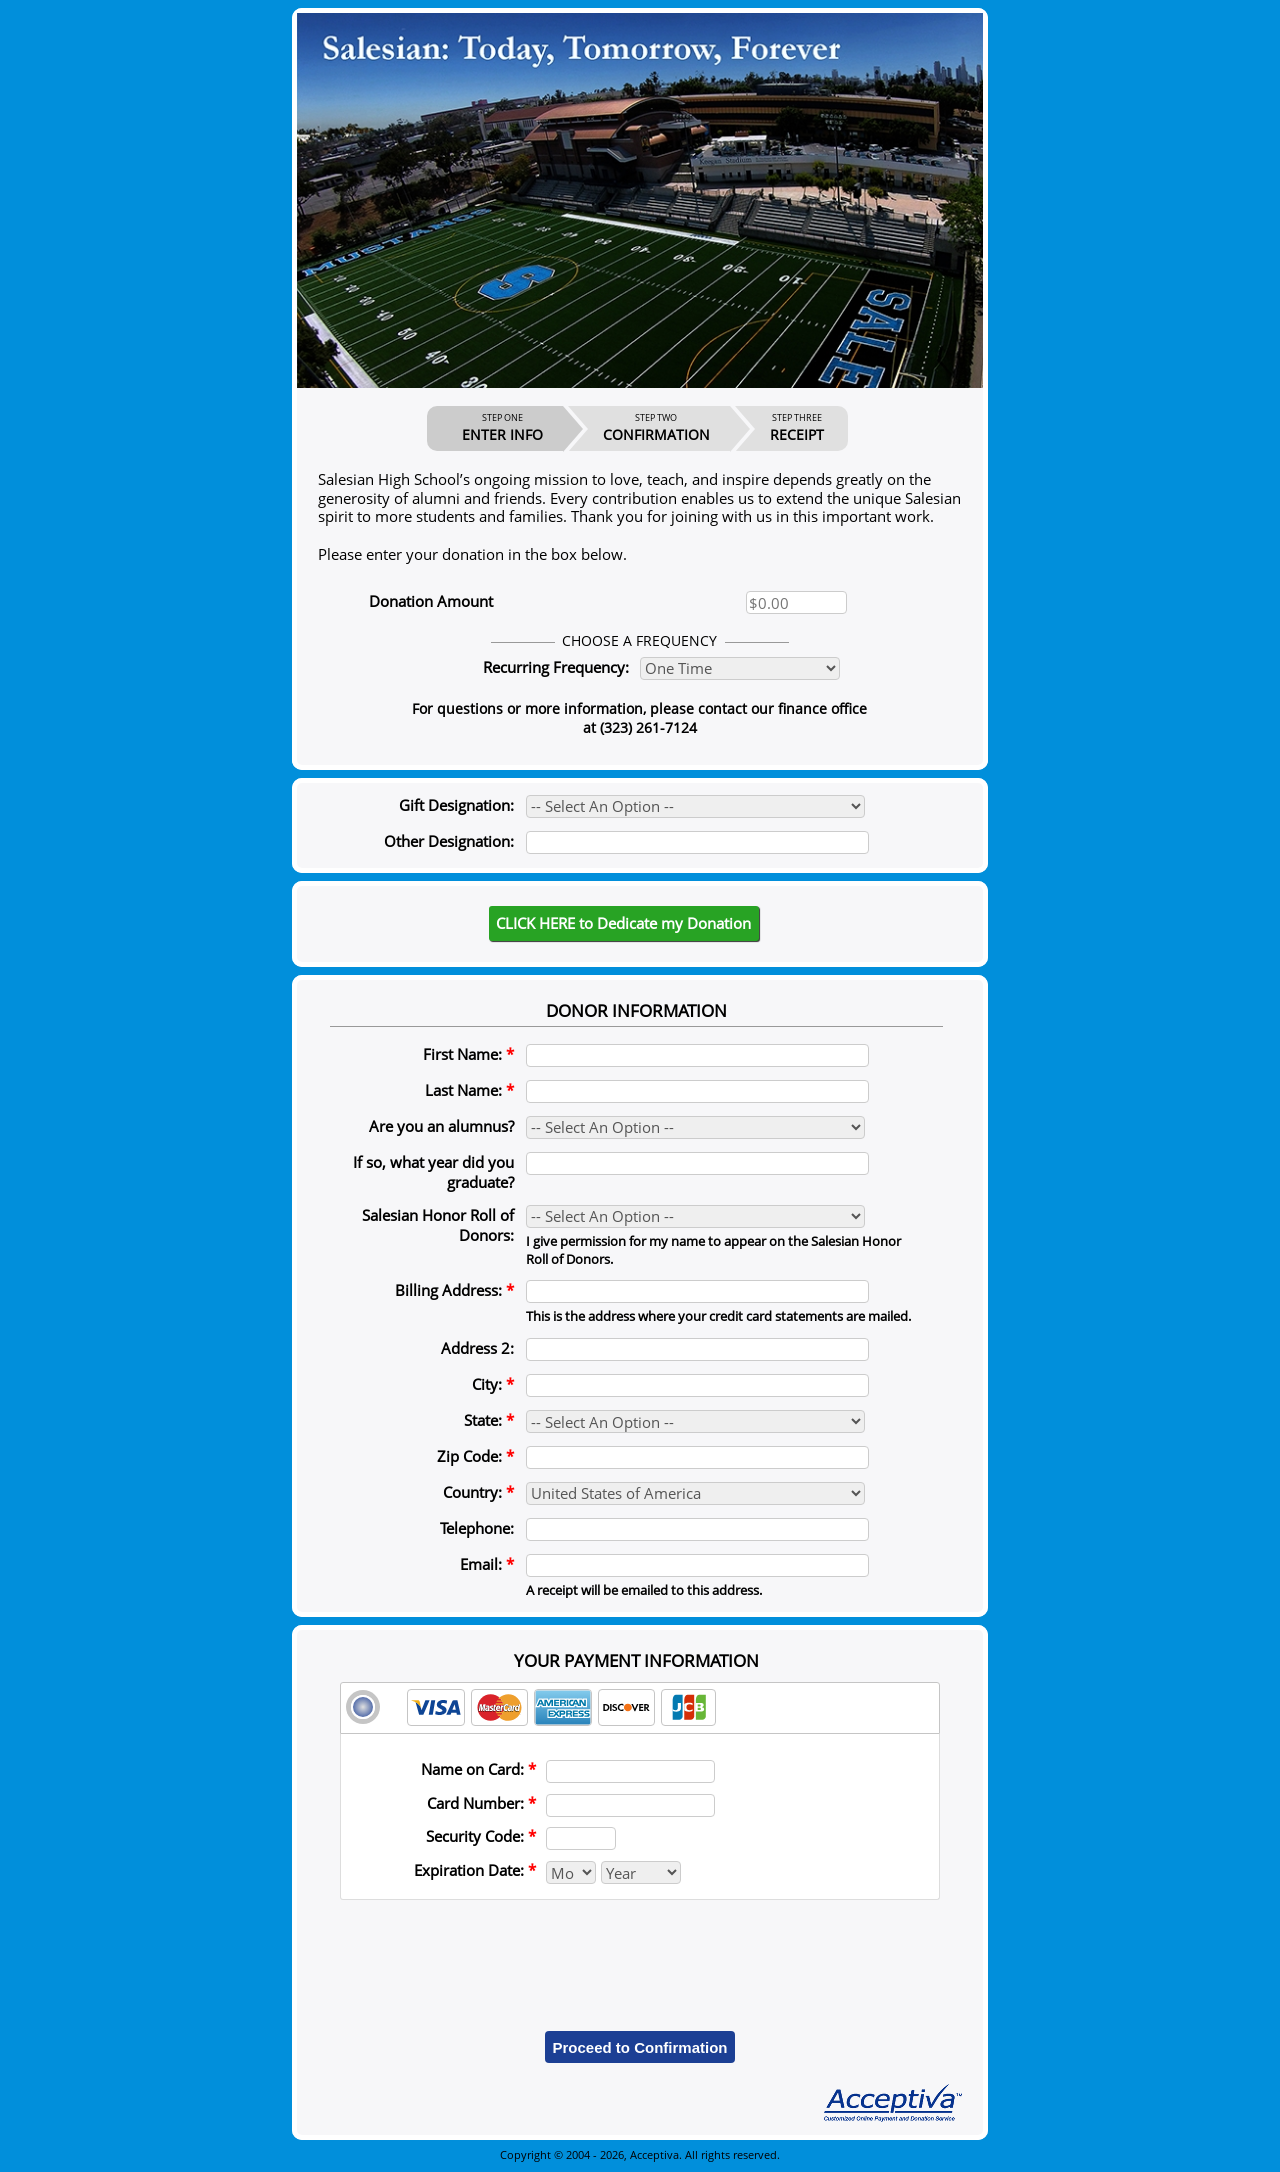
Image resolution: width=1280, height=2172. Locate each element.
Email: (487, 1564)
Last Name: (469, 1090)
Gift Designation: (456, 805)
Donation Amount (431, 601)
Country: (478, 1492)
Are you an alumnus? (441, 1126)
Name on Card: (478, 1769)
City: (493, 1384)
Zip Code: (475, 1456)
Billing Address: (454, 1290)
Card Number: (481, 1803)
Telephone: (477, 1528)
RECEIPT (797, 428)
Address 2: (477, 1348)
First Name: (468, 1054)
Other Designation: (449, 841)
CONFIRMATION (656, 428)
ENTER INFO (502, 428)
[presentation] (640, 1951)
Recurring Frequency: (556, 667)
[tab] (640, 1708)
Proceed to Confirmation (639, 2047)
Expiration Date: (475, 1870)
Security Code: (481, 1836)
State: (489, 1420)
